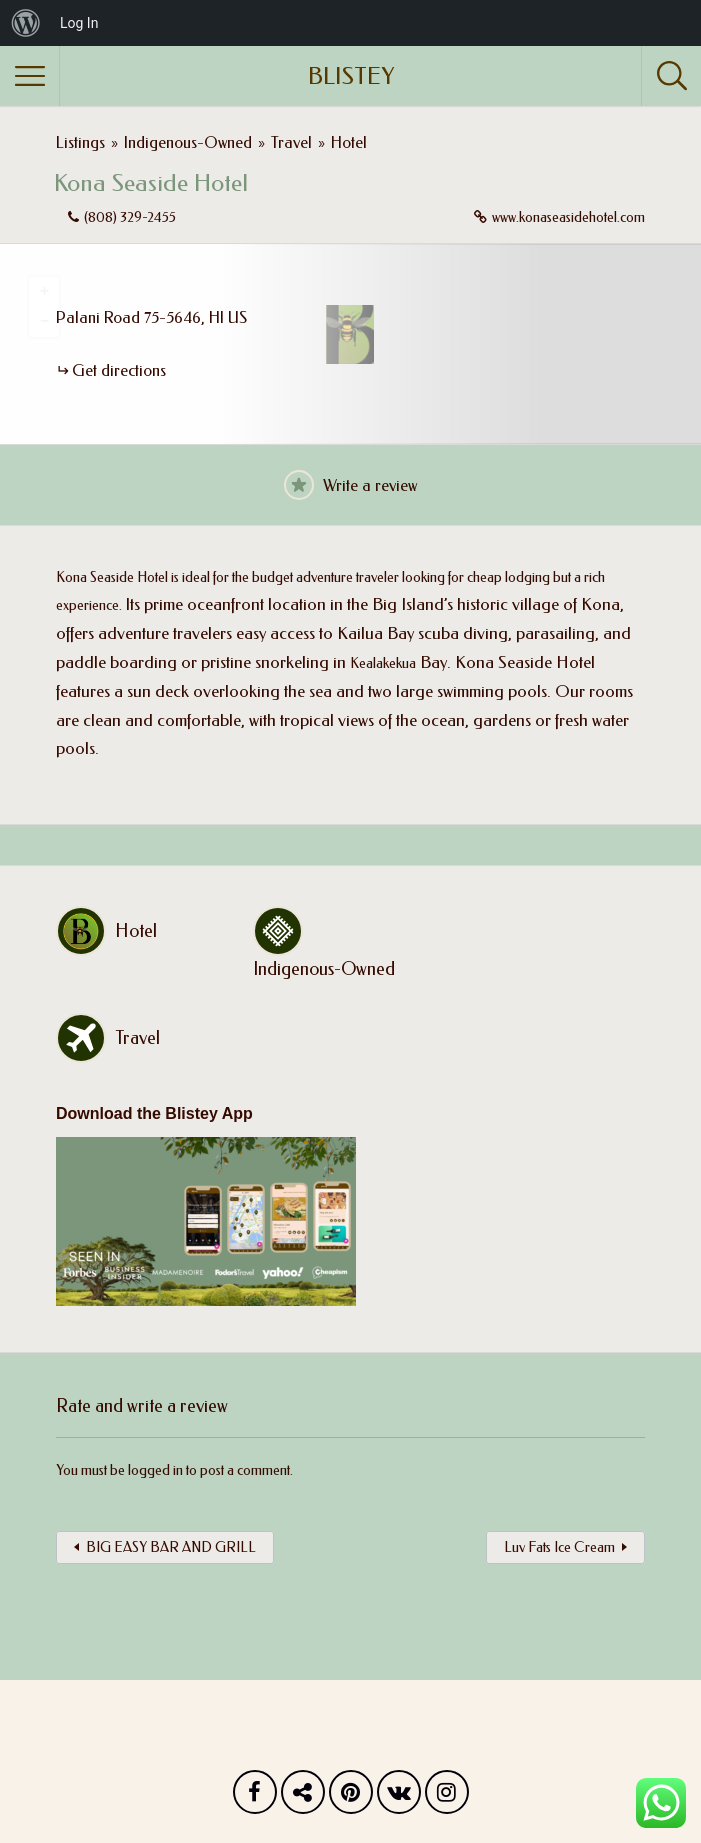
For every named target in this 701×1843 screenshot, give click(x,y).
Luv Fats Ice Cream (559, 1547)
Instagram (447, 1797)
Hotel (349, 142)
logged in (155, 1470)
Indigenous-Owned (188, 142)
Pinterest (351, 1797)
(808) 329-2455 (130, 217)
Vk (399, 1797)
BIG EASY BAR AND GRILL (171, 1547)
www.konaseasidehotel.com (568, 217)
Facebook (255, 1797)
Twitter (303, 1797)
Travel (291, 142)
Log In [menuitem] (79, 23)
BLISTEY (351, 76)
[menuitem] (26, 23)
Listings (80, 142)
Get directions (119, 370)
